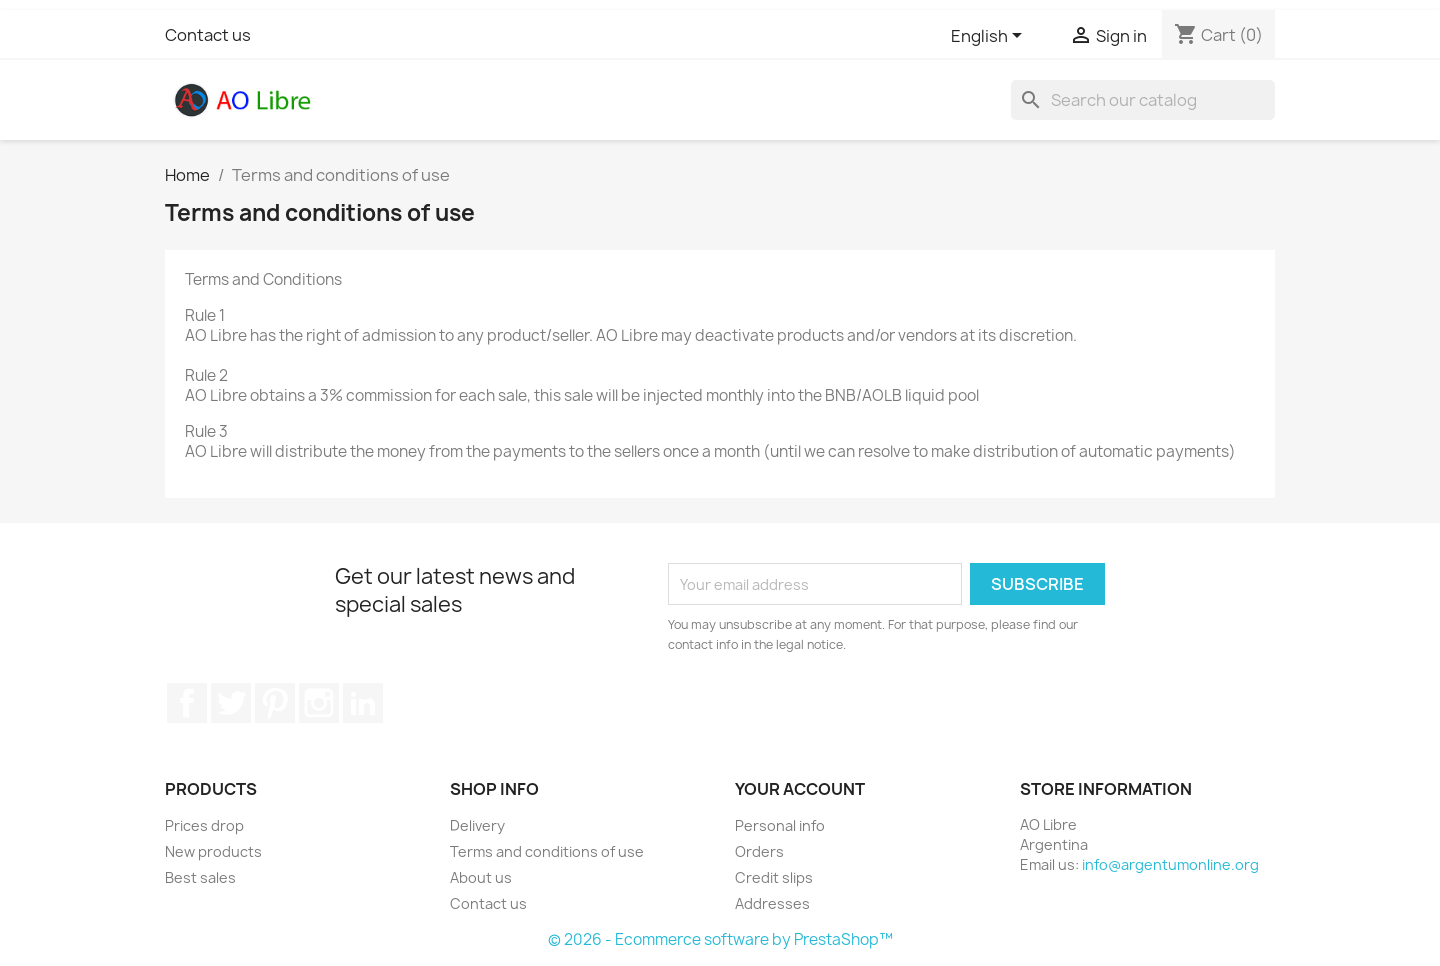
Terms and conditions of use (547, 851)
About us (481, 877)
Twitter (231, 703)
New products (213, 851)
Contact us (208, 35)
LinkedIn (363, 703)
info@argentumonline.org (1170, 864)
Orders (759, 851)
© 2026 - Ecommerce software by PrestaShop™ (720, 939)
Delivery (477, 825)
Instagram (319, 703)
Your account (800, 789)
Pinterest (275, 703)
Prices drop (204, 825)
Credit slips (774, 877)
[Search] (1143, 100)
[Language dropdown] (990, 37)
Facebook (187, 703)
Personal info (780, 825)
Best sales (200, 877)
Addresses (772, 903)
